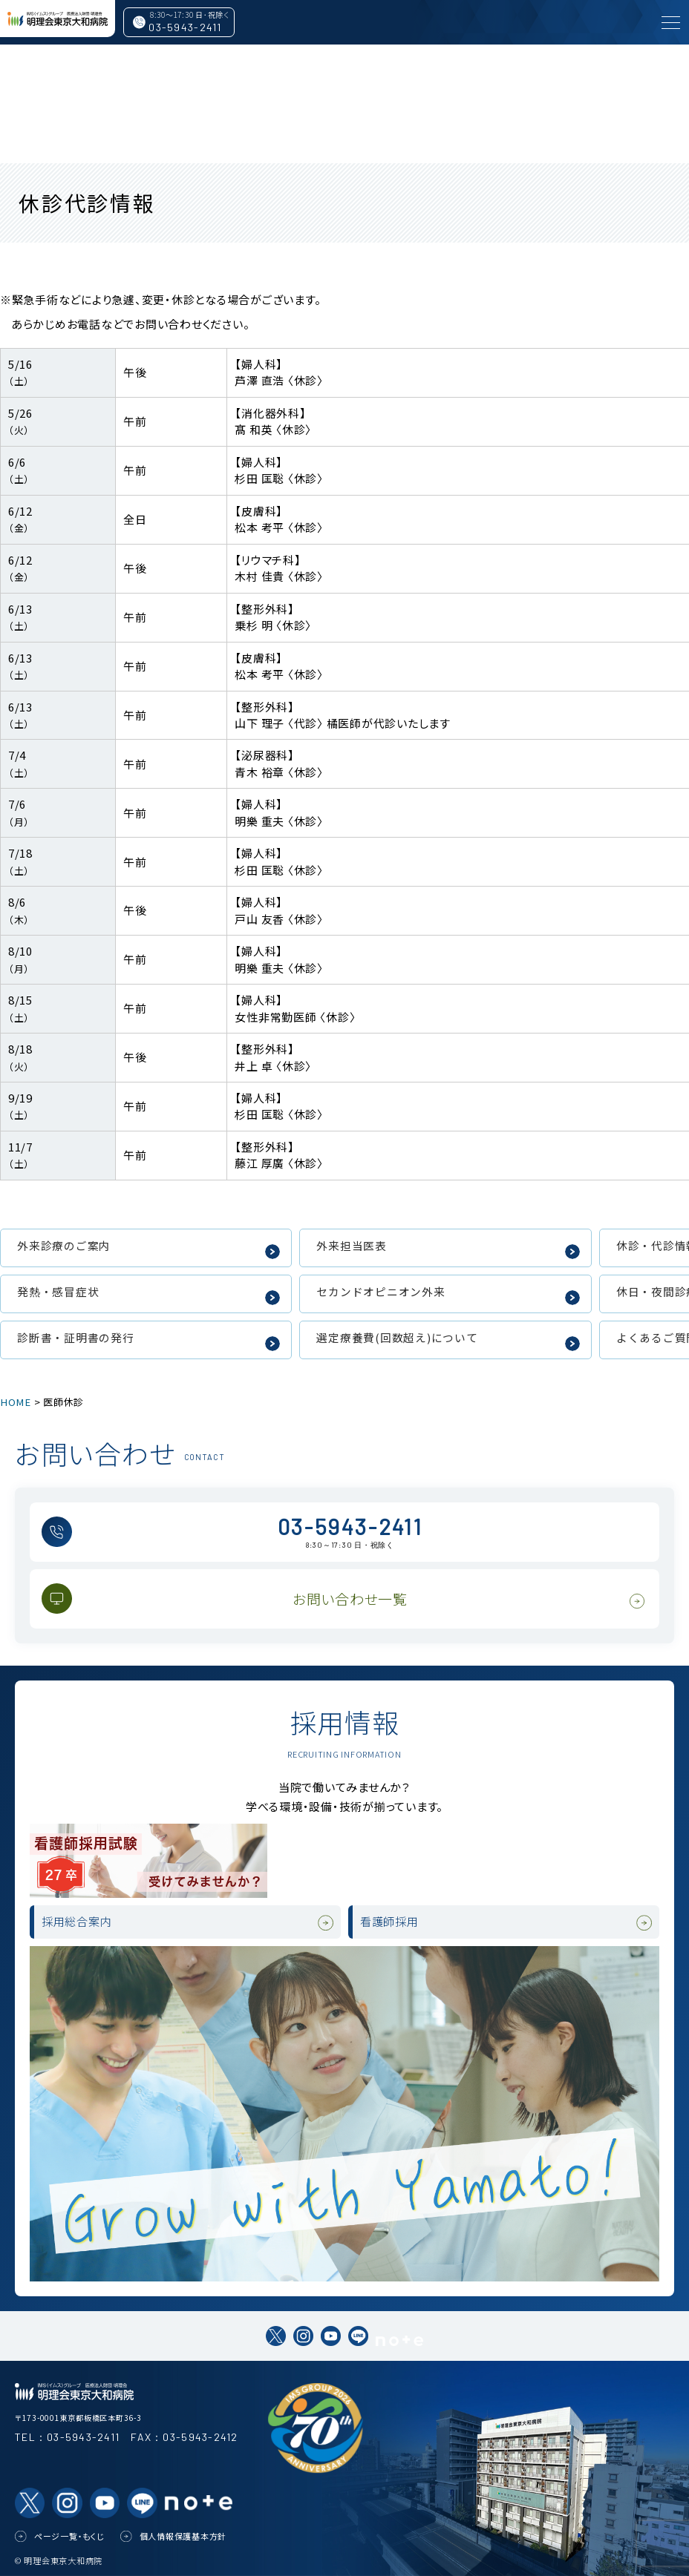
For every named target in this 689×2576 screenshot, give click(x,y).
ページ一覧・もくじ (69, 2536)
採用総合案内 (81, 1922)
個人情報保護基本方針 (183, 2536)
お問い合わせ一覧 (350, 1598)
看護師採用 (393, 1922)
